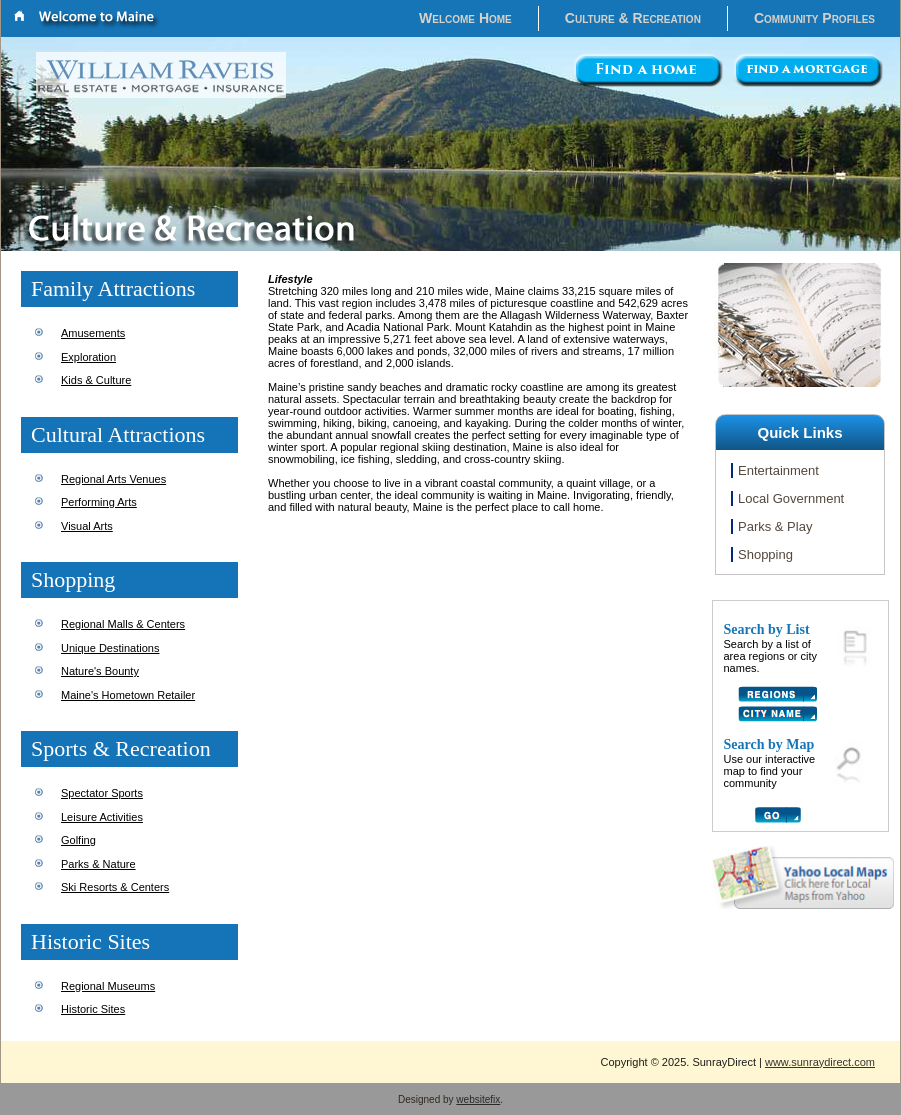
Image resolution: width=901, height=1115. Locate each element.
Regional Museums (108, 986)
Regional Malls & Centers (123, 624)
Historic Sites (93, 1009)
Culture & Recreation (633, 18)
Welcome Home (465, 18)
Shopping (765, 554)
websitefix (478, 1099)
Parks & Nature (98, 864)
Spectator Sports (102, 793)
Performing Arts (99, 502)
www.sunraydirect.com (820, 1062)
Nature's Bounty (100, 671)
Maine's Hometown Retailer (128, 695)
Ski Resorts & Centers (115, 887)
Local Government (791, 498)
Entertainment (778, 470)
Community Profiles (814, 18)
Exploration (88, 357)
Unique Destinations (110, 648)
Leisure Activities (102, 817)
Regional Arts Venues (113, 479)
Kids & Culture (96, 380)
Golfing (78, 840)
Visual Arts (87, 526)
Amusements (93, 333)
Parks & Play (775, 526)
